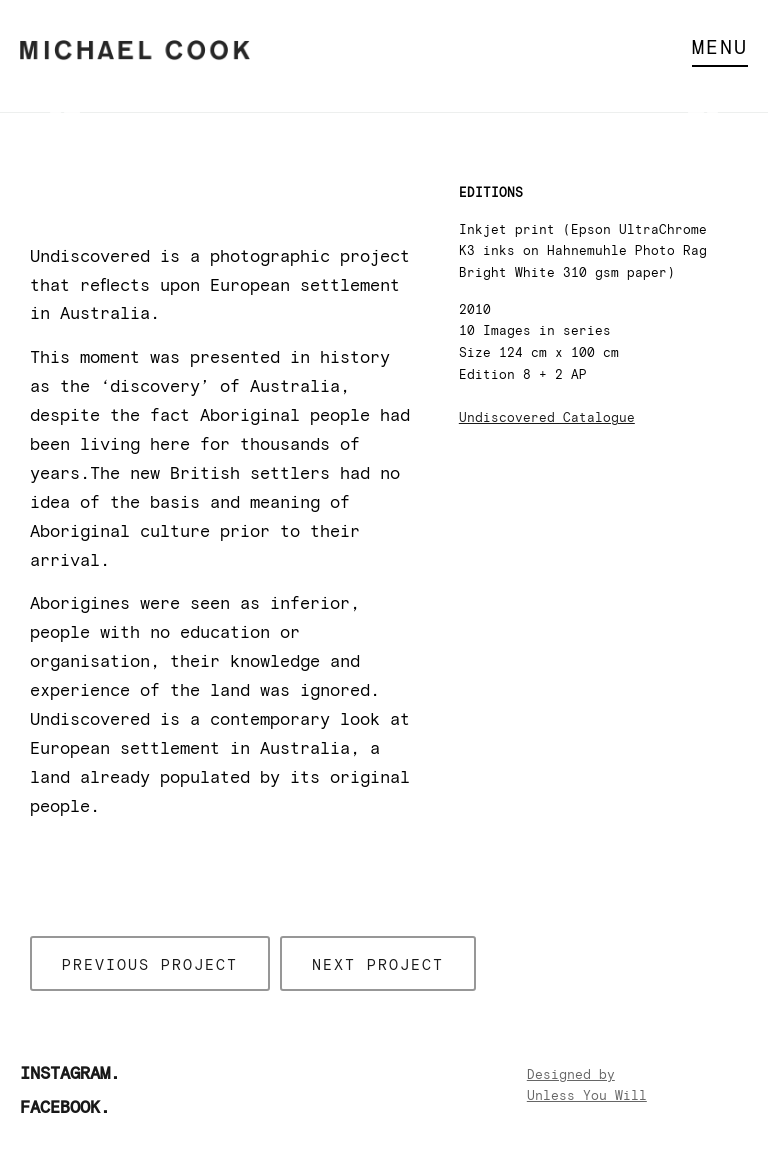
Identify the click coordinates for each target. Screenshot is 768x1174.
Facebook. (65, 1108)
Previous (65, 113)
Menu (720, 48)
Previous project (150, 965)
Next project (378, 965)
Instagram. (70, 1074)
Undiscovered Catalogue (547, 418)
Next (703, 113)
